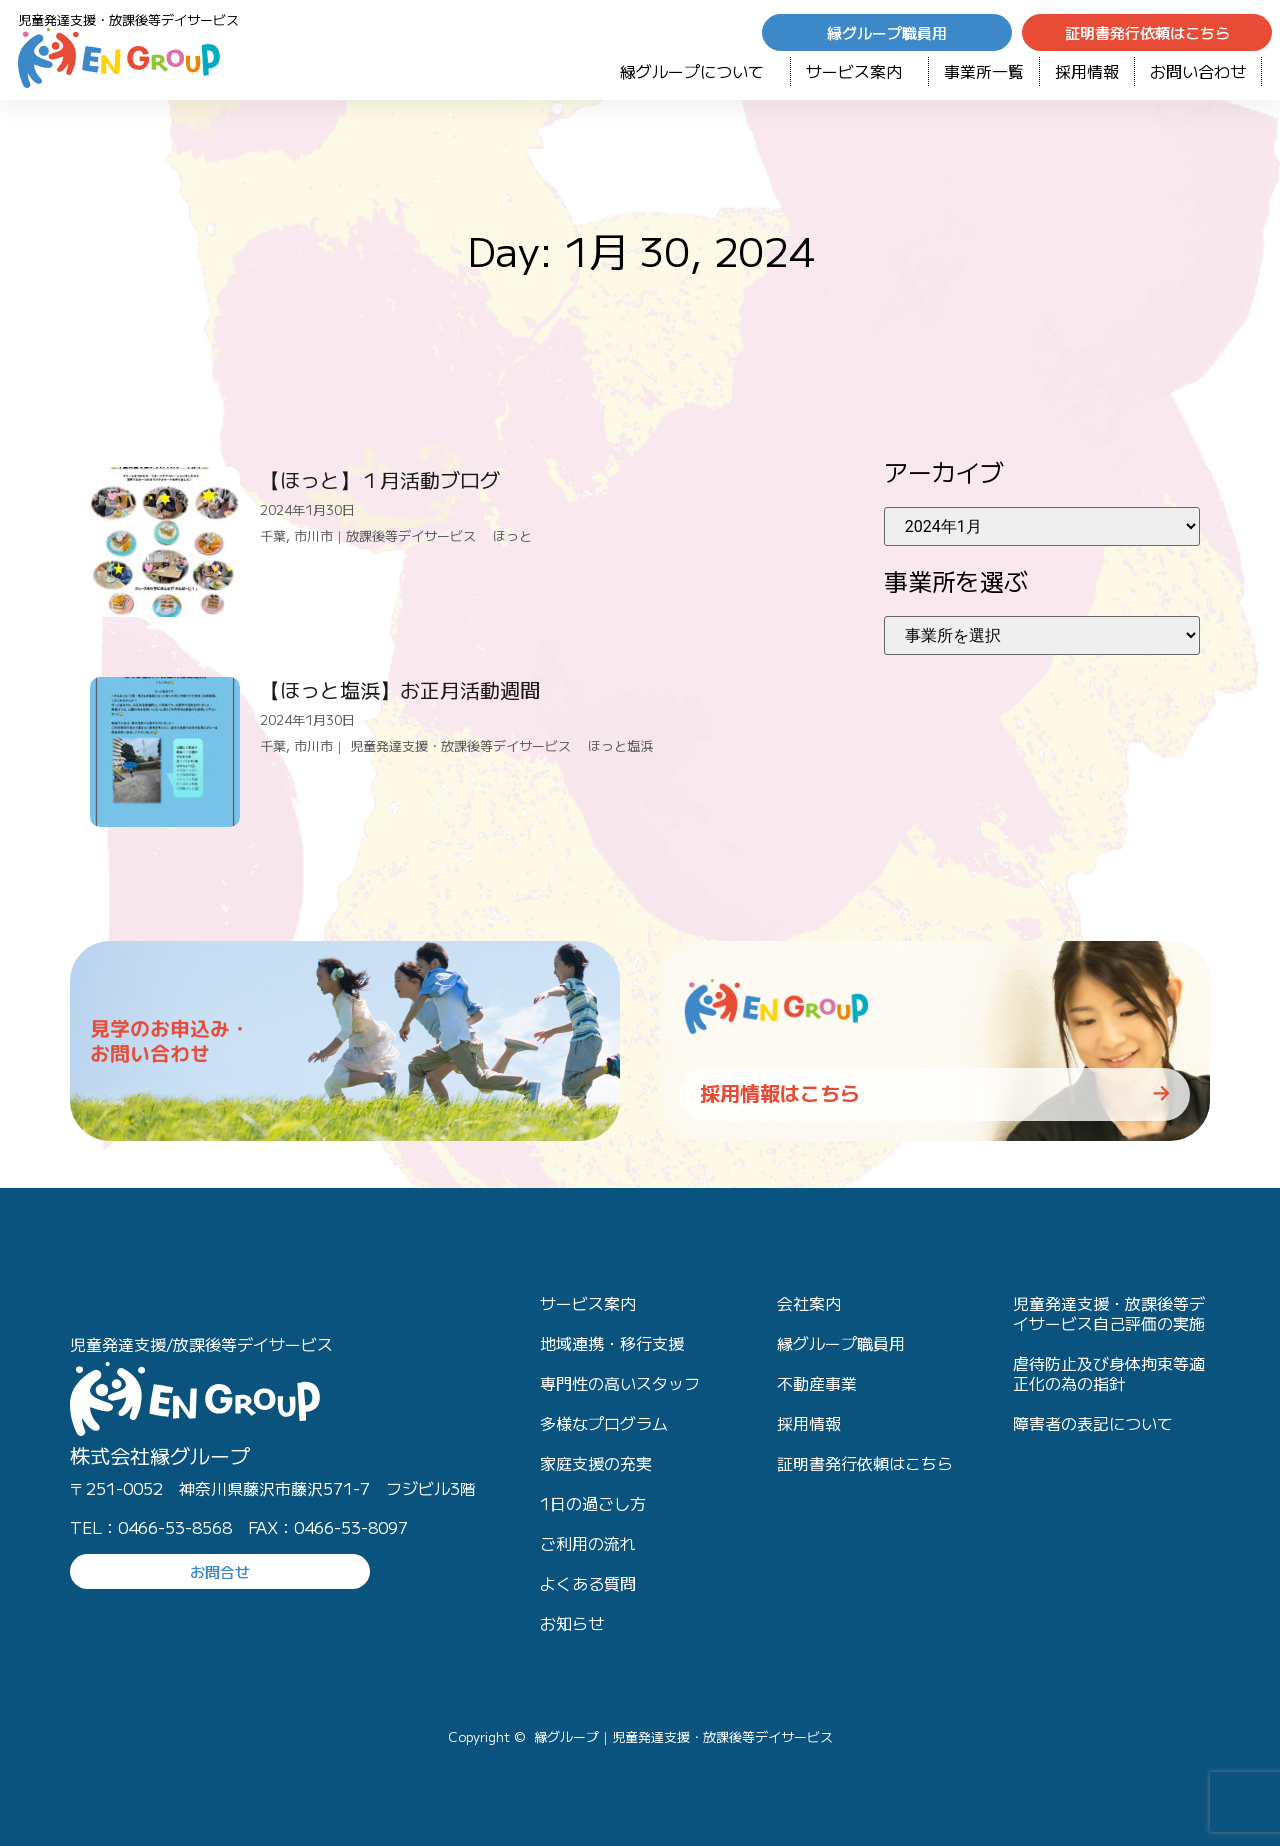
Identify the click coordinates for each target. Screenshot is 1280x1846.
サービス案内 (859, 71)
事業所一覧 (984, 71)
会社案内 (809, 1303)
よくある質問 (588, 1583)
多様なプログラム (604, 1423)
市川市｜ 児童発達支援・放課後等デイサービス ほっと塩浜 (473, 745)
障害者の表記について (1093, 1423)
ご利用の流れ (588, 1543)
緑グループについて (697, 71)
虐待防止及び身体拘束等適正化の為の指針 (1109, 1373)
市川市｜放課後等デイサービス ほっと (413, 535)
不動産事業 (817, 1383)
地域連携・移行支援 (612, 1343)
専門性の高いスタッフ (620, 1383)
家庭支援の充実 (596, 1463)
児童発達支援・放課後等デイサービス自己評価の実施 (1109, 1313)
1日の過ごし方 (593, 1503)
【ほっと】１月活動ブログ (380, 479)
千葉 (273, 535)
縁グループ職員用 (841, 1343)
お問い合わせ (1198, 71)
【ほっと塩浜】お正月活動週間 (400, 689)
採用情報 (1087, 71)
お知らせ (572, 1623)
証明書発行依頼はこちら (865, 1463)
